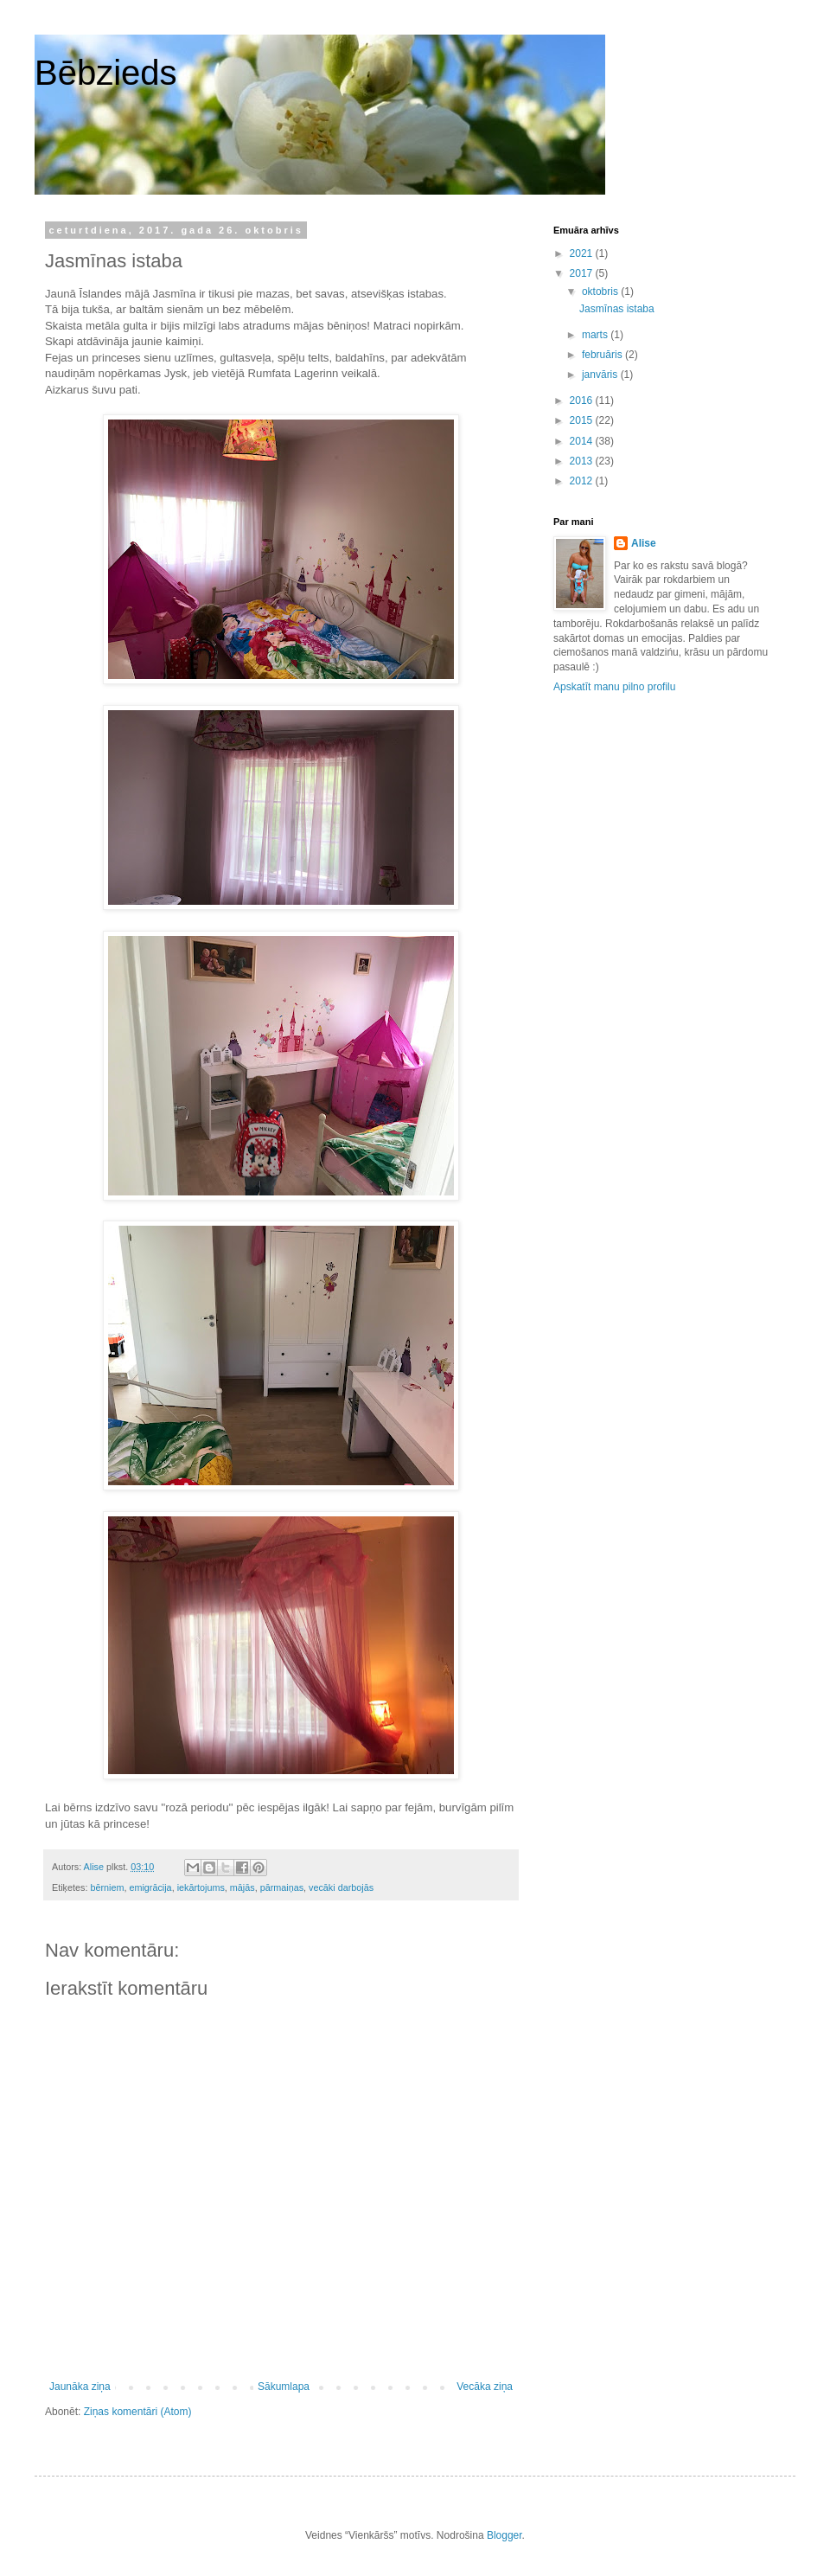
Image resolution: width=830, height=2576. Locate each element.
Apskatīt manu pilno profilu (614, 687)
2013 (583, 461)
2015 (583, 420)
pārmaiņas (281, 1887)
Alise (643, 543)
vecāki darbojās (341, 1887)
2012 (583, 481)
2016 (583, 400)
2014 (583, 441)
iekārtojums (201, 1887)
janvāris (601, 374)
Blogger (504, 2535)
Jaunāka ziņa (80, 2387)
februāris (603, 355)
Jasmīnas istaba (616, 309)
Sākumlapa (284, 2387)
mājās (242, 1887)
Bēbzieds (106, 73)
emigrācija (150, 1887)
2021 (583, 253)
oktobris (601, 291)
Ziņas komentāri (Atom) (138, 2412)
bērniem (107, 1887)
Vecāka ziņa (484, 2387)
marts (596, 335)
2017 (583, 273)
